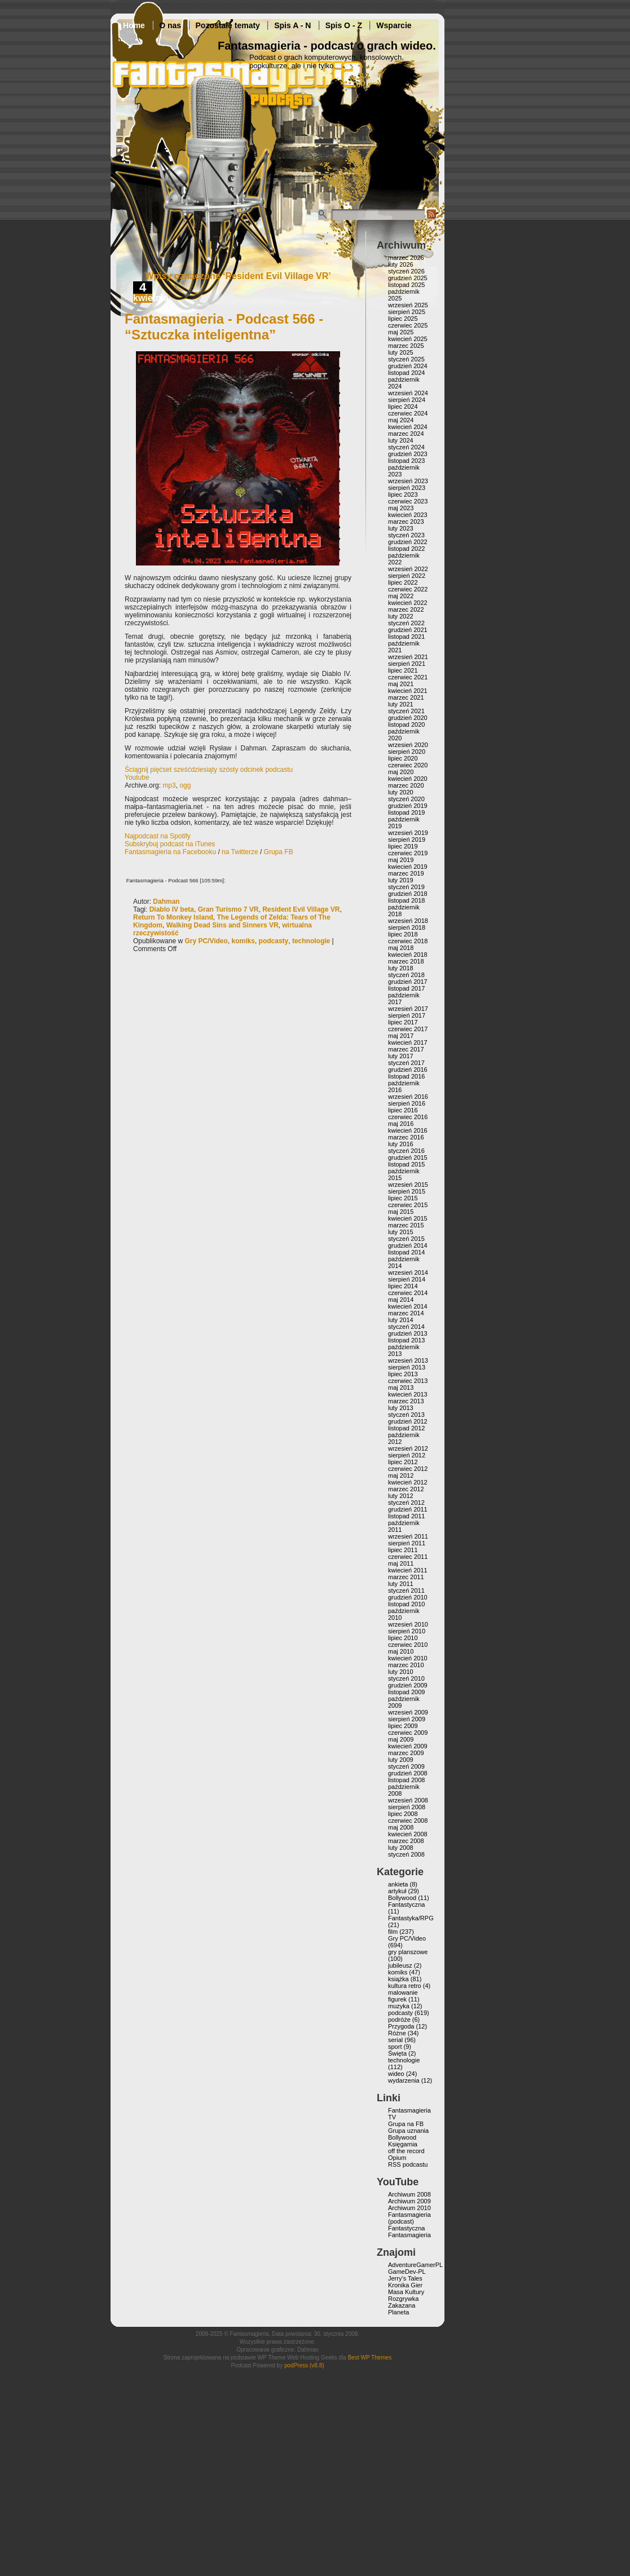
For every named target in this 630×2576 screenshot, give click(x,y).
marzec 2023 (406, 521)
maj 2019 (400, 859)
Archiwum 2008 (409, 2194)
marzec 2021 (406, 697)
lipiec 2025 (403, 318)
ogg (185, 785)
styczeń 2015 (406, 1238)
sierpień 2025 (406, 311)
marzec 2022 (406, 609)
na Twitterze (240, 852)
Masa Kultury (406, 2291)
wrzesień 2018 (408, 920)
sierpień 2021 (406, 663)
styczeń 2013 (406, 1414)
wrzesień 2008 (408, 1800)
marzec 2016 (406, 1137)
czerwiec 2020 (408, 765)
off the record (406, 2151)
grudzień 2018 (408, 893)
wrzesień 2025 (408, 305)
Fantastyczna (406, 1904)
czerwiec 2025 (408, 325)
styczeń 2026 (406, 271)
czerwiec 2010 (408, 1644)
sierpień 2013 (406, 1367)
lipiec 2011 (403, 1550)
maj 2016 (400, 1123)
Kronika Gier (405, 2285)
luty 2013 (400, 1407)
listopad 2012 (406, 1428)
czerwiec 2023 (408, 501)
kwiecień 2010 (408, 1658)
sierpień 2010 (406, 1631)
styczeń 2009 (406, 1766)
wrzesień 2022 (408, 568)
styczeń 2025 (406, 359)
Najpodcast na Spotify (158, 836)
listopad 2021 (406, 636)
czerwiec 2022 (408, 589)
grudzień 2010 (408, 1597)
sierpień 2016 (406, 1103)
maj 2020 (400, 771)
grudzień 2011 (408, 1509)
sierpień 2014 (406, 1279)
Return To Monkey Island (173, 917)
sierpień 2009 (406, 1719)
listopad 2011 (406, 1516)
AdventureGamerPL (415, 2264)
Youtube (137, 777)
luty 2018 (400, 968)
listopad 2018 (406, 900)
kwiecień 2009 (408, 1746)
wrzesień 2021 (408, 656)
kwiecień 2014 (408, 1306)
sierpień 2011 (406, 1543)
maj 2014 (400, 1299)
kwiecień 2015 (408, 1218)
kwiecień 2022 (408, 602)
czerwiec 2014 (408, 1292)
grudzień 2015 (408, 1157)
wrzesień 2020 (408, 744)
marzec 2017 (406, 1049)
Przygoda (401, 2026)
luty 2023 (400, 528)
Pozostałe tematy (228, 25)
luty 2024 (400, 440)
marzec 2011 (406, 1577)
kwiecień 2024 (408, 426)
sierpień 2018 (406, 927)
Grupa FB (278, 852)
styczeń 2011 (406, 1590)
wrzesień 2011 (408, 1536)
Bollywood (402, 1897)
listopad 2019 (406, 812)
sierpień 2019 (406, 839)
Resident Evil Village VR (301, 909)
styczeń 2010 (406, 1678)
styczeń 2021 (406, 711)
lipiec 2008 (403, 1813)
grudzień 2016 (408, 1069)
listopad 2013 (406, 1340)
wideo (396, 2073)
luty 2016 (400, 1144)
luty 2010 (400, 1671)
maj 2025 (400, 332)
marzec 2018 (406, 961)
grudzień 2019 (408, 805)
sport (395, 2046)
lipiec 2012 (403, 1462)
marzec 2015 (406, 1225)
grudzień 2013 (408, 1333)
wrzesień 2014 (408, 1272)
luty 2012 (400, 1495)
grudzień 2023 (408, 453)
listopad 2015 (406, 1164)
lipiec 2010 (403, 1637)
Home (134, 25)
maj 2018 (400, 947)
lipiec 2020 (403, 758)
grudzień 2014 (408, 1245)
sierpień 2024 (406, 399)
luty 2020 (400, 792)
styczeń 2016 (406, 1150)
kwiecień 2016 (408, 1130)
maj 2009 (400, 1739)
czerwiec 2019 (408, 853)
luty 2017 (400, 1056)
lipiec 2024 (403, 406)
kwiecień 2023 (408, 514)
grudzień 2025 (408, 278)
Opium (397, 2157)
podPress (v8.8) (304, 2365)
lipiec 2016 (403, 1110)
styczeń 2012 (406, 1502)
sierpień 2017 (406, 1015)
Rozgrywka (403, 2298)
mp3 (168, 785)
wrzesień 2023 (408, 481)
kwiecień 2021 (408, 690)
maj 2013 (400, 1387)
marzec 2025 (406, 345)
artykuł (397, 1891)
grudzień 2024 (408, 366)
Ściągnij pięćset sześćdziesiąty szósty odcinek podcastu (209, 770)
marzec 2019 (406, 873)
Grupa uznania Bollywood (408, 2134)
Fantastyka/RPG (411, 1918)
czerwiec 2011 (408, 1556)
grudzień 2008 (408, 1773)
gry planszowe (408, 1951)
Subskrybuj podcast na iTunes (170, 844)
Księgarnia (402, 2144)
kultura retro (404, 1985)
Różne (397, 2033)
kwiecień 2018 (408, 954)
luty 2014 (400, 1319)
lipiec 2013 (403, 1374)
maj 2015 (400, 1211)
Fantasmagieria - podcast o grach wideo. (327, 45)
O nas (170, 25)
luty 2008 (400, 1847)
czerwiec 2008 (408, 1820)
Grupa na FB (406, 2123)
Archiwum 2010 (409, 2207)
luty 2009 (400, 1759)
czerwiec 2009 (408, 1732)
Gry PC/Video (205, 941)
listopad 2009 (406, 1692)
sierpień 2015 (406, 1191)
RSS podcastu (408, 2164)
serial (395, 2039)
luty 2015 (400, 1232)
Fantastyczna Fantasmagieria (409, 2231)
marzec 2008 (406, 1840)
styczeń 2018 (406, 974)
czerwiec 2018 (408, 941)
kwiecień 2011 (408, 1570)
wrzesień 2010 (408, 1624)
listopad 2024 (406, 372)
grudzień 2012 (408, 1421)
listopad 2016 (406, 1076)
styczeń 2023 (406, 535)
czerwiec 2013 (408, 1380)
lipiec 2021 (403, 670)
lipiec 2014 (403, 1286)
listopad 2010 (406, 1604)
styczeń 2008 (406, 1854)
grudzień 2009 (408, 1685)
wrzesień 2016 (408, 1096)
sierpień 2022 (406, 575)
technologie (311, 941)
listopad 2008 (406, 1780)
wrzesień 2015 (408, 1184)
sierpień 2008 (406, 1807)
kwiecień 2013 (408, 1394)
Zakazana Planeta (401, 2309)
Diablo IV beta (171, 909)
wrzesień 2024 (408, 393)
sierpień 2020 (406, 751)
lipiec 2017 (403, 1022)
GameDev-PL (407, 2271)
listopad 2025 (406, 284)
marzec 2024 (406, 433)
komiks (243, 941)
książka (398, 1979)
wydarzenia (404, 2080)
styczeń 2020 (406, 799)
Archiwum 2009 (409, 2201)
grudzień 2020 (408, 717)
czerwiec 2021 (408, 677)
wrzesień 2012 (408, 1448)
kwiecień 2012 (408, 1482)
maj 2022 (400, 596)
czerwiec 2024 (408, 413)
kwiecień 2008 (408, 1834)
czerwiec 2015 (408, 1204)
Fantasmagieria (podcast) (409, 2218)
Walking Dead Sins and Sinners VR (222, 925)
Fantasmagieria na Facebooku (170, 852)
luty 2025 (400, 352)
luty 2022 (400, 616)
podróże (399, 2019)
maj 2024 (400, 420)
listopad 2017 (406, 988)
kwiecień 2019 (408, 866)
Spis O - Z (343, 25)
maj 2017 (400, 1035)
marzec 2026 (406, 257)
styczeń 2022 (406, 623)
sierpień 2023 (406, 487)
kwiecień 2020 (408, 778)
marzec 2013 (406, 1401)
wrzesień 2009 (408, 1712)
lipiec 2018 (403, 934)
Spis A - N (292, 25)
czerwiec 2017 (408, 1029)
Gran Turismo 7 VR (228, 909)
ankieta (398, 1884)
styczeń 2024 (406, 447)
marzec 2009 (406, 1752)
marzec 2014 (406, 1313)
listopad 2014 (406, 1252)
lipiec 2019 (403, 846)
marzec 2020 (406, 785)
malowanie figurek (403, 1996)
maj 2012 (400, 1475)
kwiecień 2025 (408, 338)
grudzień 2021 (408, 629)
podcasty (274, 941)
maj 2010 (400, 1651)
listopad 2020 (406, 724)
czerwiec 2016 (408, 1117)
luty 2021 (400, 704)
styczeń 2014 (406, 1326)
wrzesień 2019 (408, 832)
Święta (397, 2053)
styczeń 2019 (406, 886)
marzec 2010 (406, 1665)
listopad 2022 (406, 548)
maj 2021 (400, 684)
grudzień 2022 (408, 541)
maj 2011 (400, 1563)
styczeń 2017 (406, 1062)
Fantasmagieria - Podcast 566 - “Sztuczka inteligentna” (224, 326)
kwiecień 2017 (408, 1042)
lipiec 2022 (403, 582)
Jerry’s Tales (405, 2278)
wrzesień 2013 (408, 1360)
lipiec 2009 (403, 1725)
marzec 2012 (406, 1489)
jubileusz (400, 1965)
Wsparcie (393, 25)
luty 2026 (400, 264)
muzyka (398, 2006)
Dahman (166, 901)
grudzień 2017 (408, 981)
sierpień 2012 (406, 1455)
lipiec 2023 (403, 494)
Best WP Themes (369, 2357)
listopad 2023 (406, 460)
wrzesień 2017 (408, 1008)
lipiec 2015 (403, 1198)
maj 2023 (400, 508)
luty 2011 (400, 1583)
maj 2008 (400, 1827)
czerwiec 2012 (408, 1468)
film (393, 1931)
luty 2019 (400, 880)
